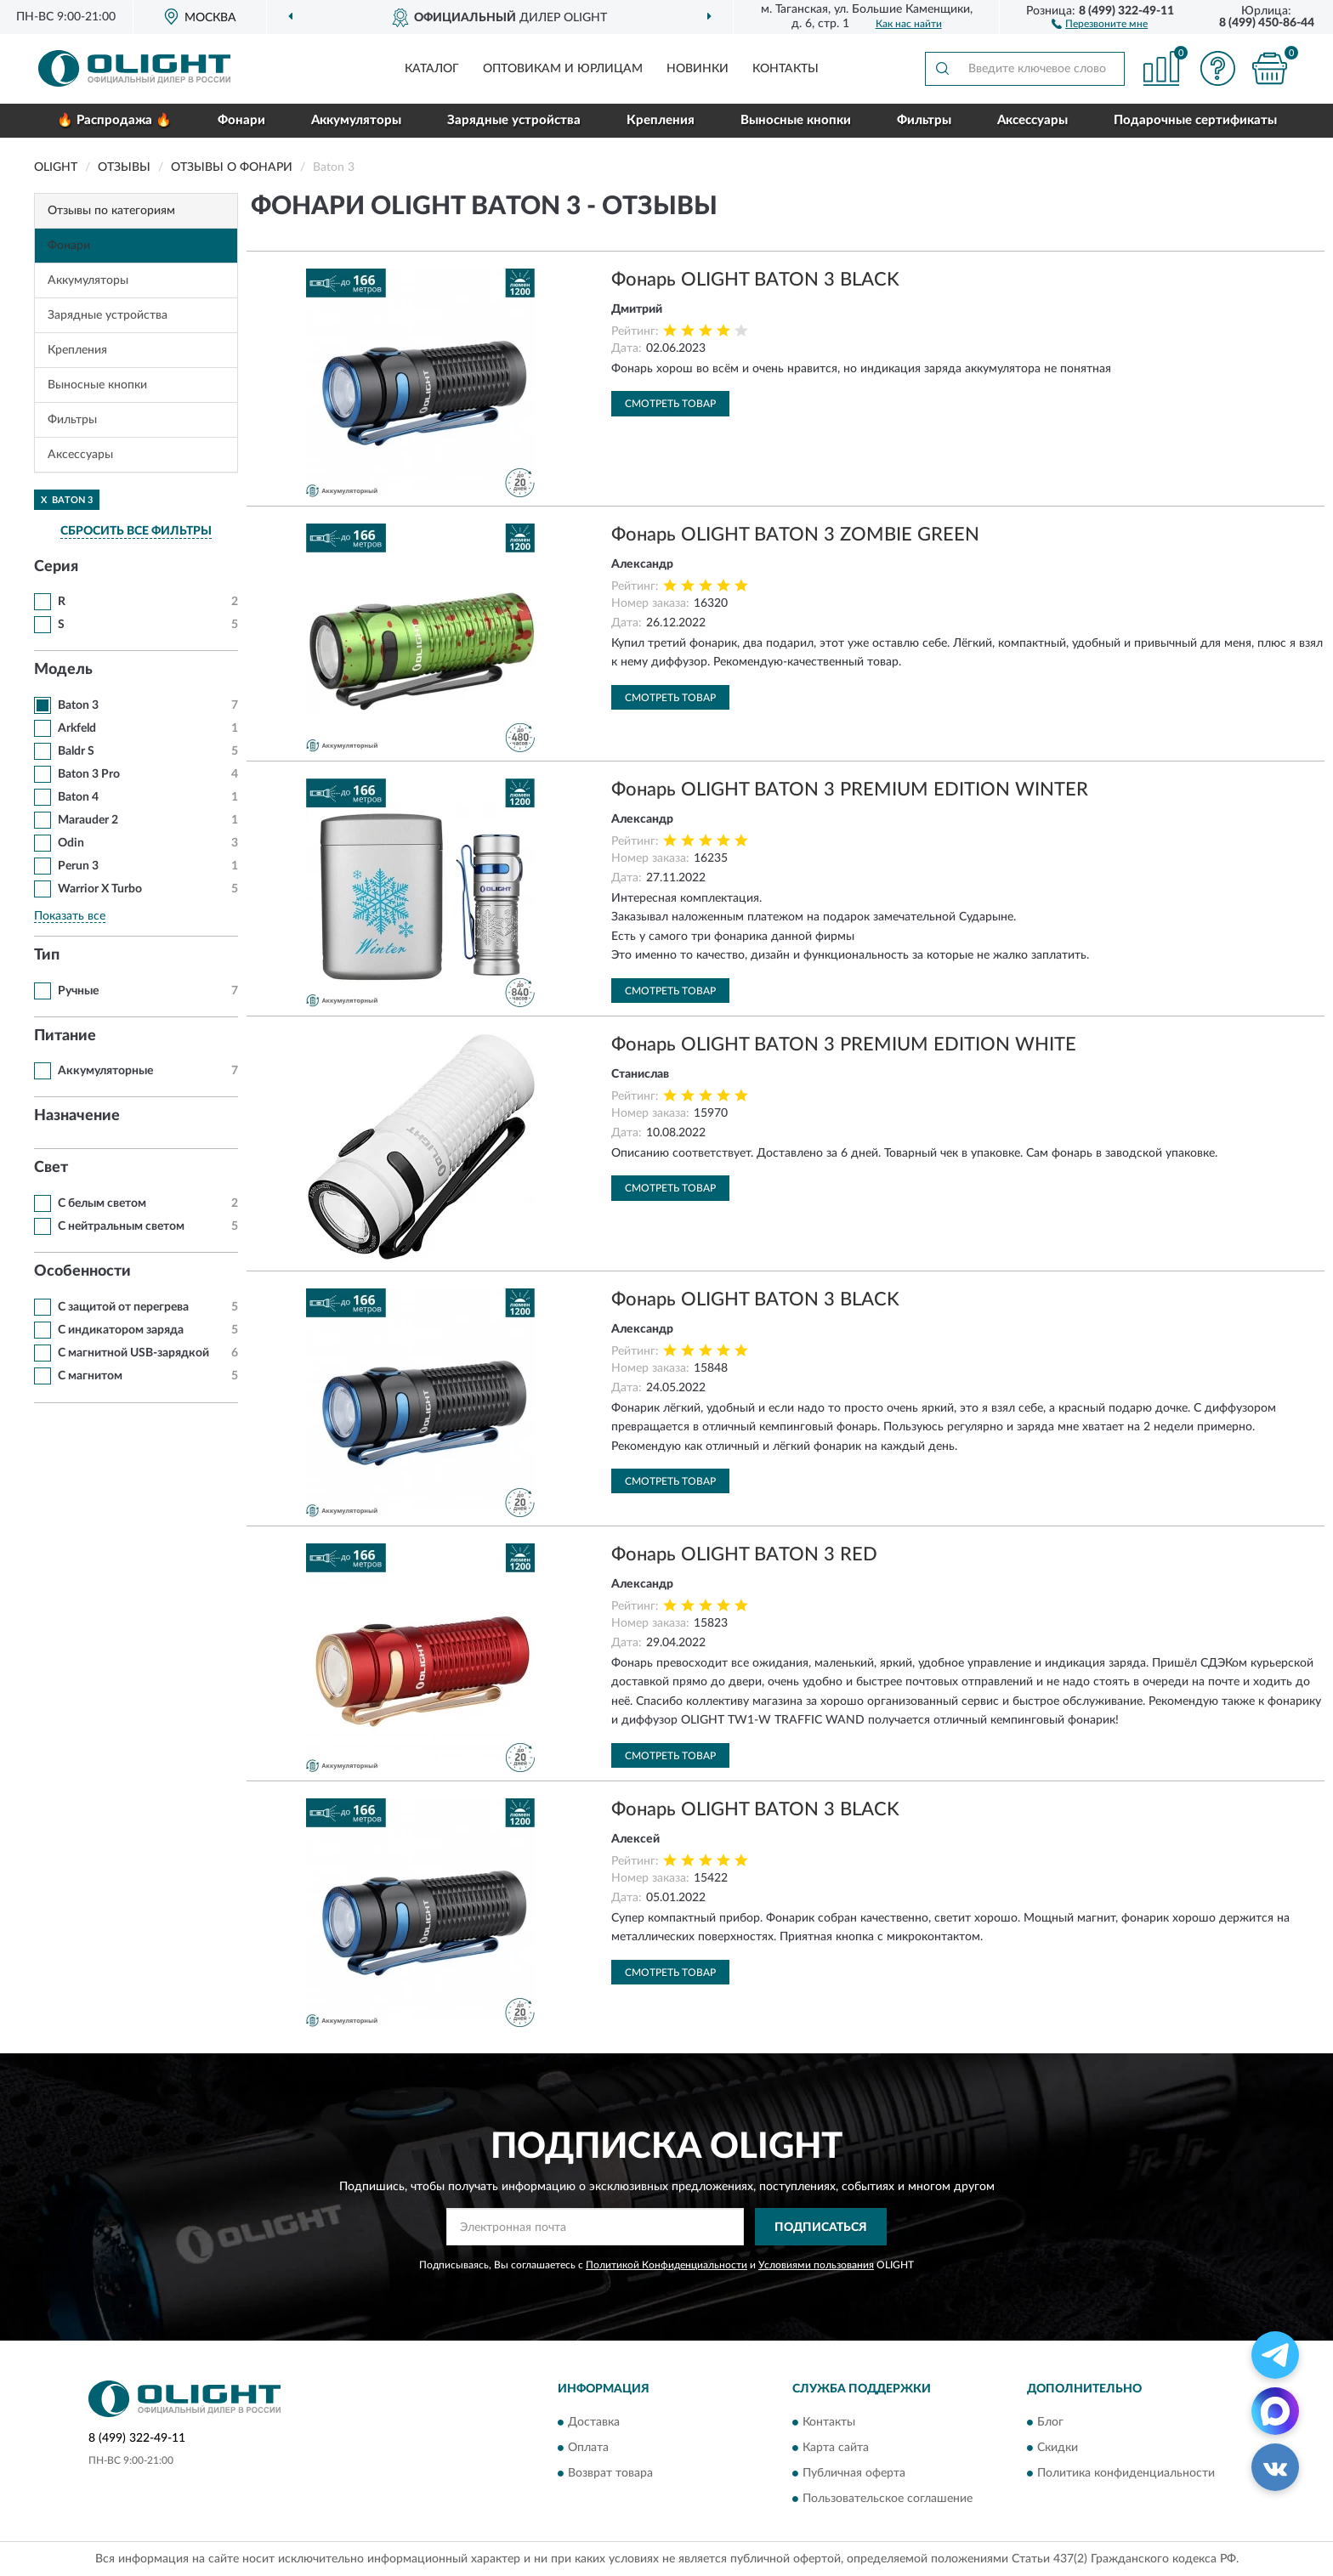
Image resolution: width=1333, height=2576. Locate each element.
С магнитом (90, 1376)
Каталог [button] (432, 69)
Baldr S (76, 751)
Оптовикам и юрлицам (563, 69)
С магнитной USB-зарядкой (133, 1353)
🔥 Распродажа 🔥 (114, 120)
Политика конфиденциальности (1126, 2473)
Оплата (588, 2448)
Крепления (661, 120)
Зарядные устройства (514, 120)
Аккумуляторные (105, 1071)
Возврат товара (610, 2473)
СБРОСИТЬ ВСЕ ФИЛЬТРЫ (136, 531)
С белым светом (102, 1203)
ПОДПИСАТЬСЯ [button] (820, 2227)
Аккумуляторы (356, 120)
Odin (71, 843)
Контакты (785, 69)
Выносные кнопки (795, 120)
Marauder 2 (88, 820)
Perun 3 (78, 866)
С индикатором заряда (121, 1330)
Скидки (1057, 2448)
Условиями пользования (816, 2265)
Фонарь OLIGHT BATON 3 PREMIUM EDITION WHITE (843, 1044)
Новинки (697, 69)
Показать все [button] (69, 916)
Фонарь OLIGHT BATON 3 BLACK (755, 279)
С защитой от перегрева (123, 1307)
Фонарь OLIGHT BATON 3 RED (744, 1554)
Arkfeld (77, 728)
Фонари (241, 120)
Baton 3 (78, 705)
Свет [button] (51, 1167)
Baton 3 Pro (89, 774)
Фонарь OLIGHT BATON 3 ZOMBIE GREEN (795, 534)
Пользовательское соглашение (888, 2499)
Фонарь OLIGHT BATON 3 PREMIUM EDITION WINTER (849, 789)
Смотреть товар (670, 404)
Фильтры (924, 120)
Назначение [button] (77, 1116)
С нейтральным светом (121, 1226)
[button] (1100, 23)
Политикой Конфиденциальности (666, 2265)
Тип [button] (47, 955)
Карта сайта (836, 2448)
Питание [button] (65, 1036)
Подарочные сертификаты (1195, 120)
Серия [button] (56, 567)
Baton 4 (78, 797)
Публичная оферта (854, 2473)
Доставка (594, 2422)
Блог (1050, 2422)
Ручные (78, 991)
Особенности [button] (82, 1271)
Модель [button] (63, 669)
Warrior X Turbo (100, 889)
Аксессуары (1032, 120)
